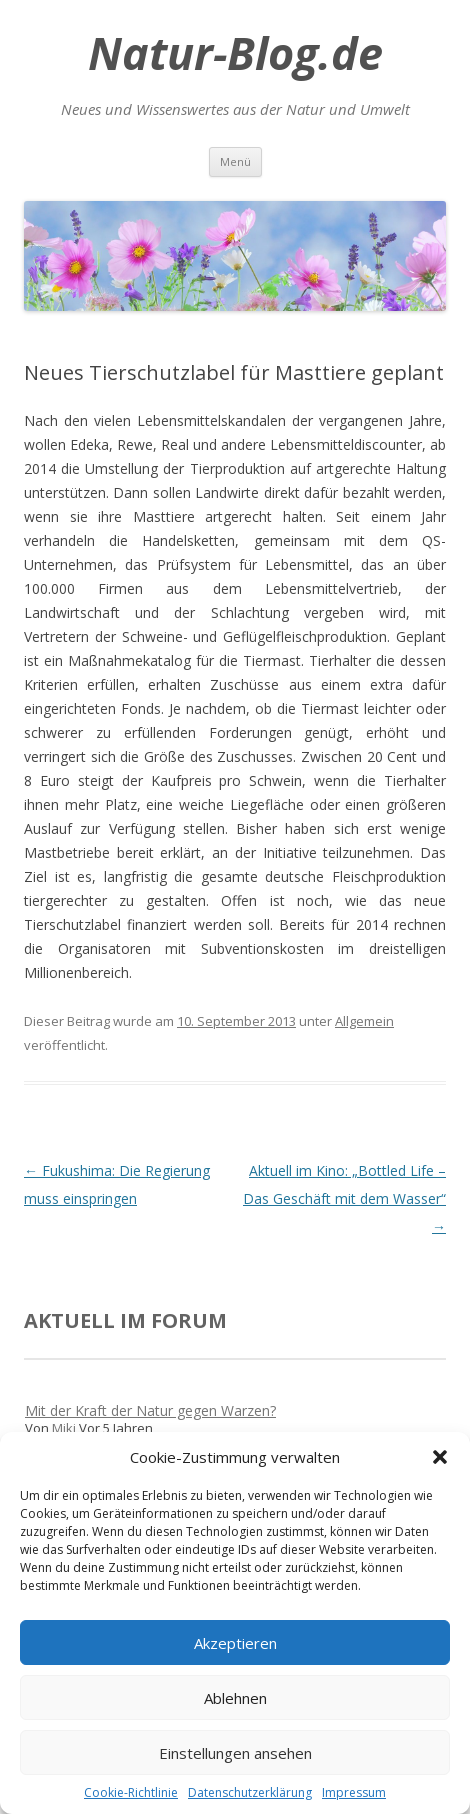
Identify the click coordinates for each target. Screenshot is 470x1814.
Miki (64, 1428)
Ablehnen (235, 1698)
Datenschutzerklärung (250, 1792)
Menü (235, 161)
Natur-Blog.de (235, 53)
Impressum (354, 1792)
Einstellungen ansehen (235, 1753)
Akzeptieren (235, 1643)
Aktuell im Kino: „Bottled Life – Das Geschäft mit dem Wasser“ (344, 1198)
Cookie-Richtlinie (131, 1792)
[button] (440, 1457)
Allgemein (364, 1021)
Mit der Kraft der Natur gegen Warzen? (150, 1410)
